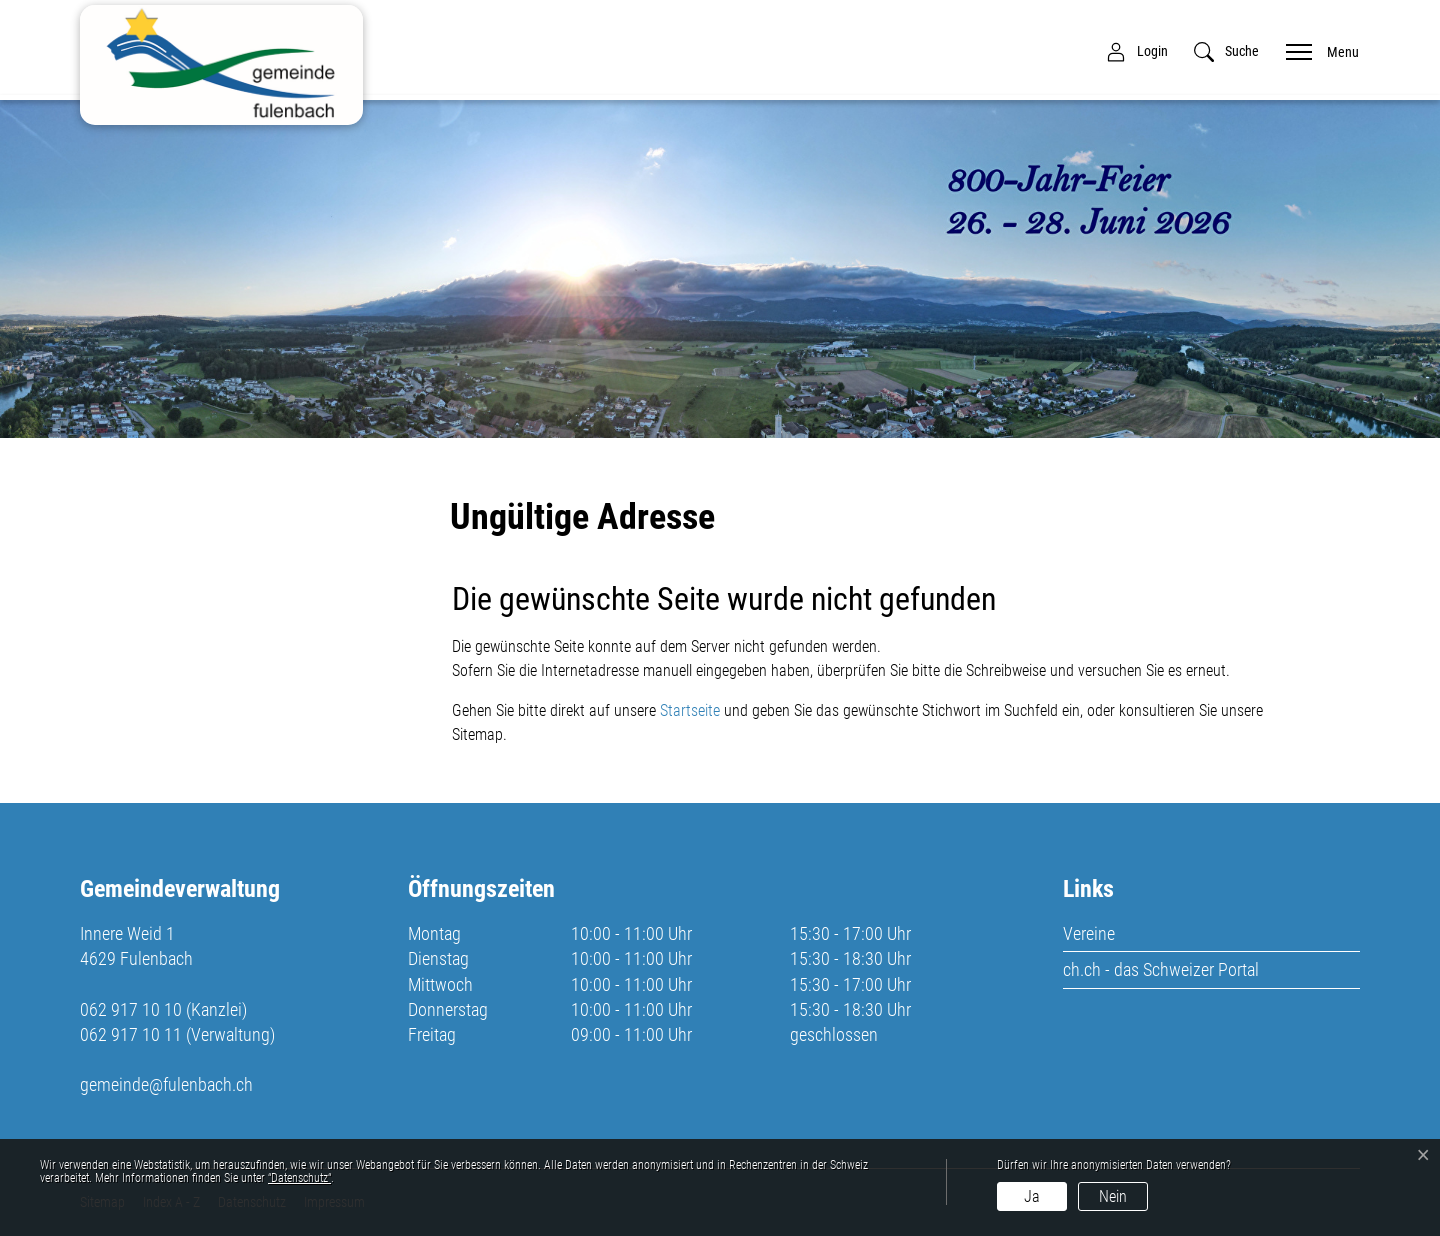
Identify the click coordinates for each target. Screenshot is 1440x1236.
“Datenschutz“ (299, 1178)
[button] (1226, 51)
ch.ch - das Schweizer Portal (1161, 969)
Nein (1113, 1196)
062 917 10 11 (131, 1034)
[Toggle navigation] (1316, 50)
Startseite (690, 710)
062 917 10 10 (131, 1009)
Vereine (1089, 933)
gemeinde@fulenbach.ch (166, 1084)
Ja (1032, 1196)
